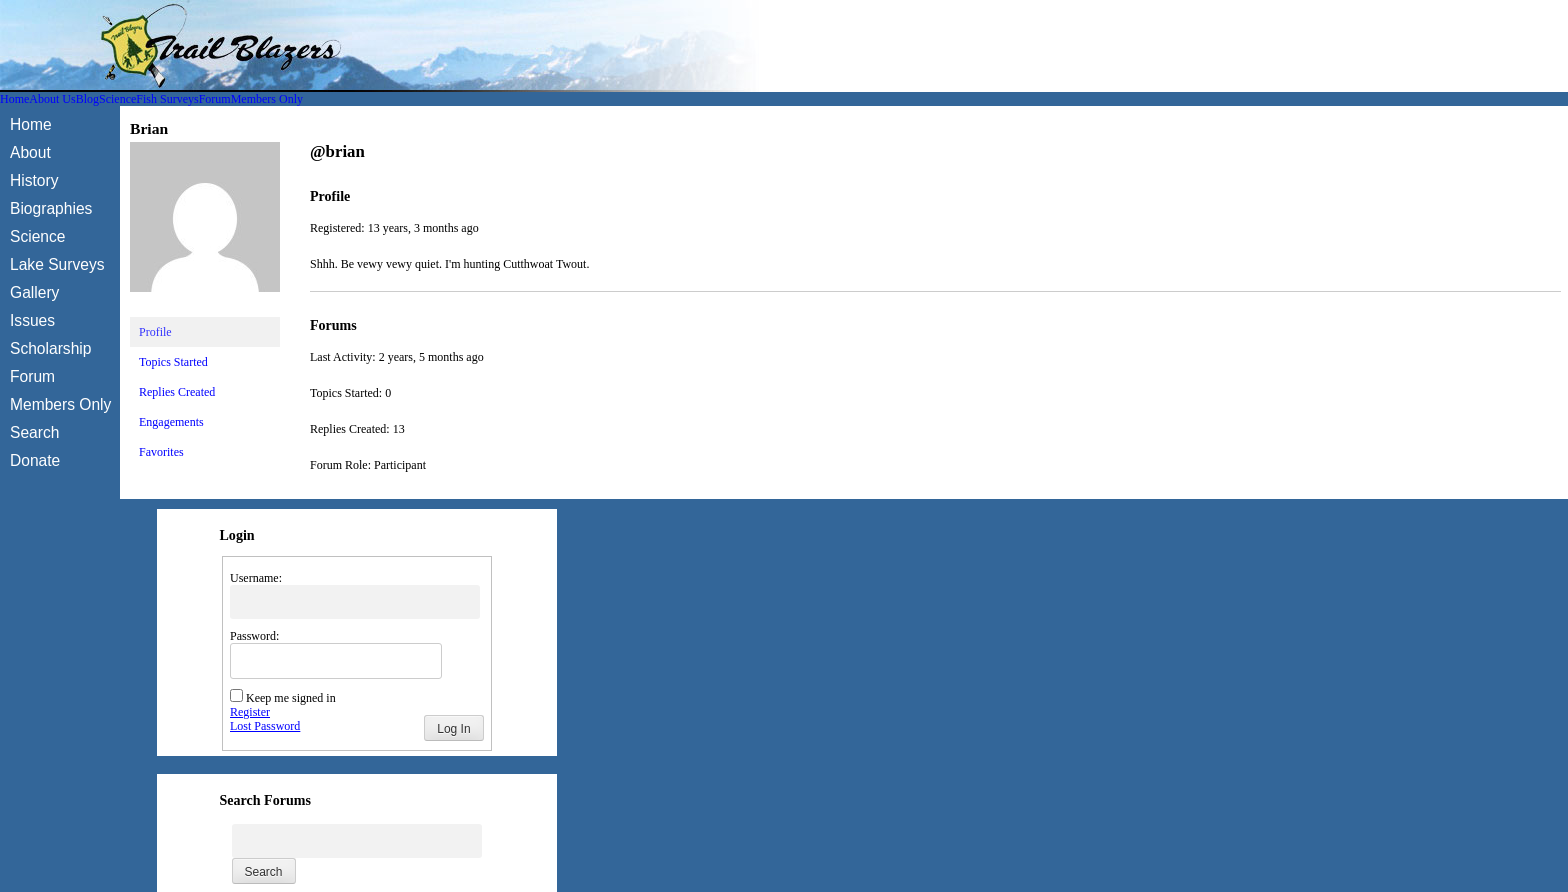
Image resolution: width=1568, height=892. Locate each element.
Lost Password (265, 726)
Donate (35, 460)
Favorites (161, 452)
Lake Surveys (57, 264)
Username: (256, 578)
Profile (155, 332)
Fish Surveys (167, 99)
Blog (87, 99)
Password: (254, 636)
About (30, 152)
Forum (215, 99)
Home (14, 99)
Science (117, 99)
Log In (453, 729)
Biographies (51, 208)
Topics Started (173, 362)
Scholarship (50, 348)
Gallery (34, 292)
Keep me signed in (291, 698)
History (34, 180)
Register (250, 712)
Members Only (267, 99)
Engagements (171, 422)
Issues (32, 320)
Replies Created (177, 392)
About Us (52, 99)
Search (34, 432)
